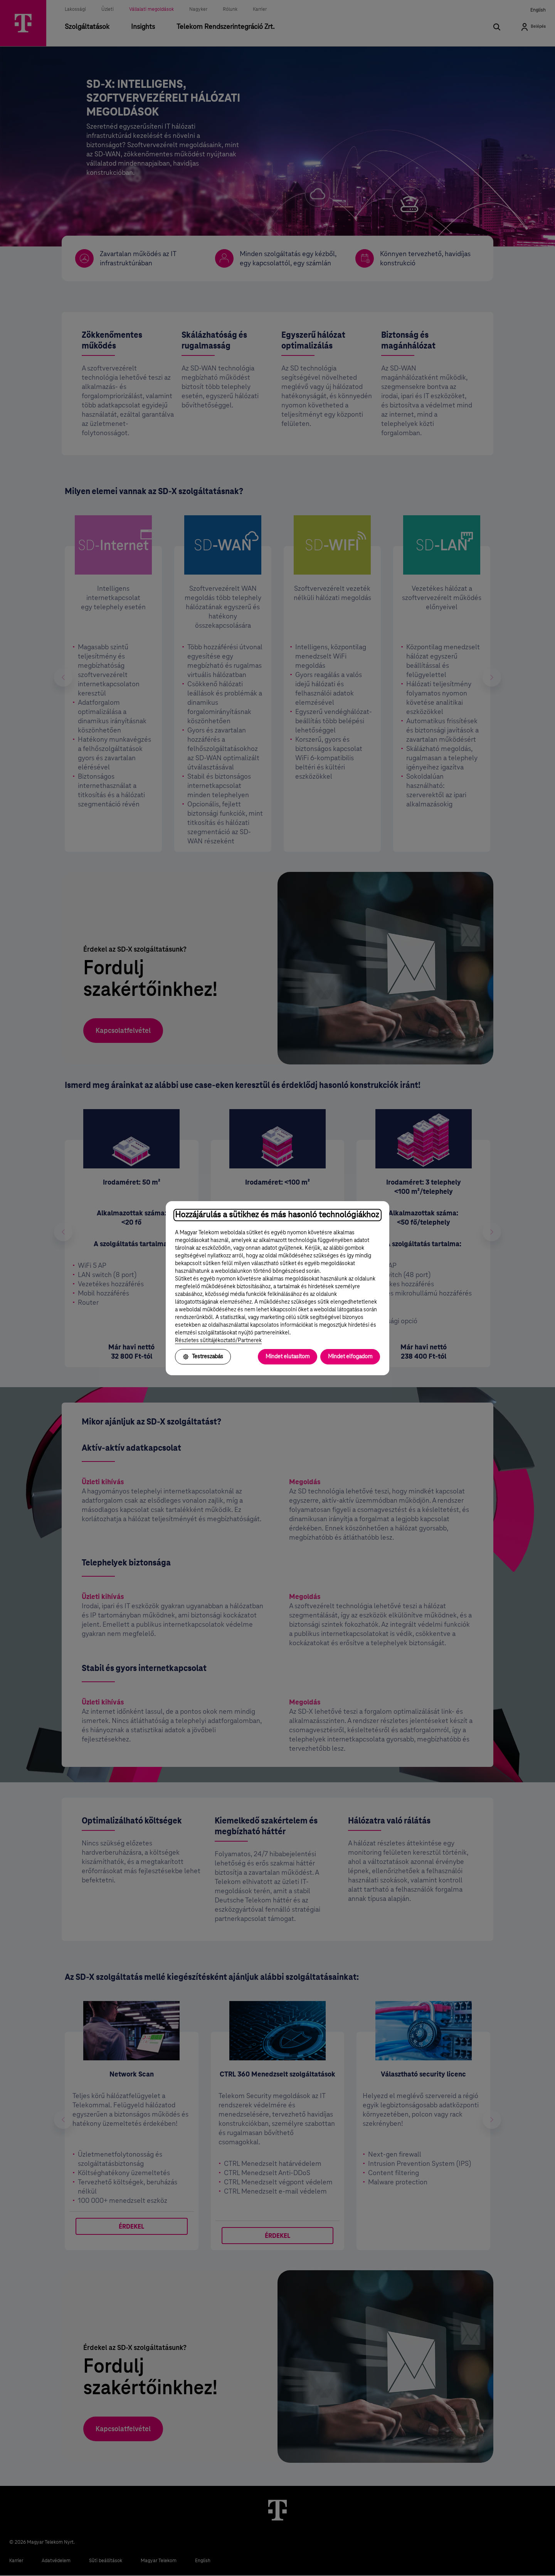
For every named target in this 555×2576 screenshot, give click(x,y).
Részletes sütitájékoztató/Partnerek (218, 1340)
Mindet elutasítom (287, 1357)
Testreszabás (203, 1357)
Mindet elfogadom (350, 1357)
